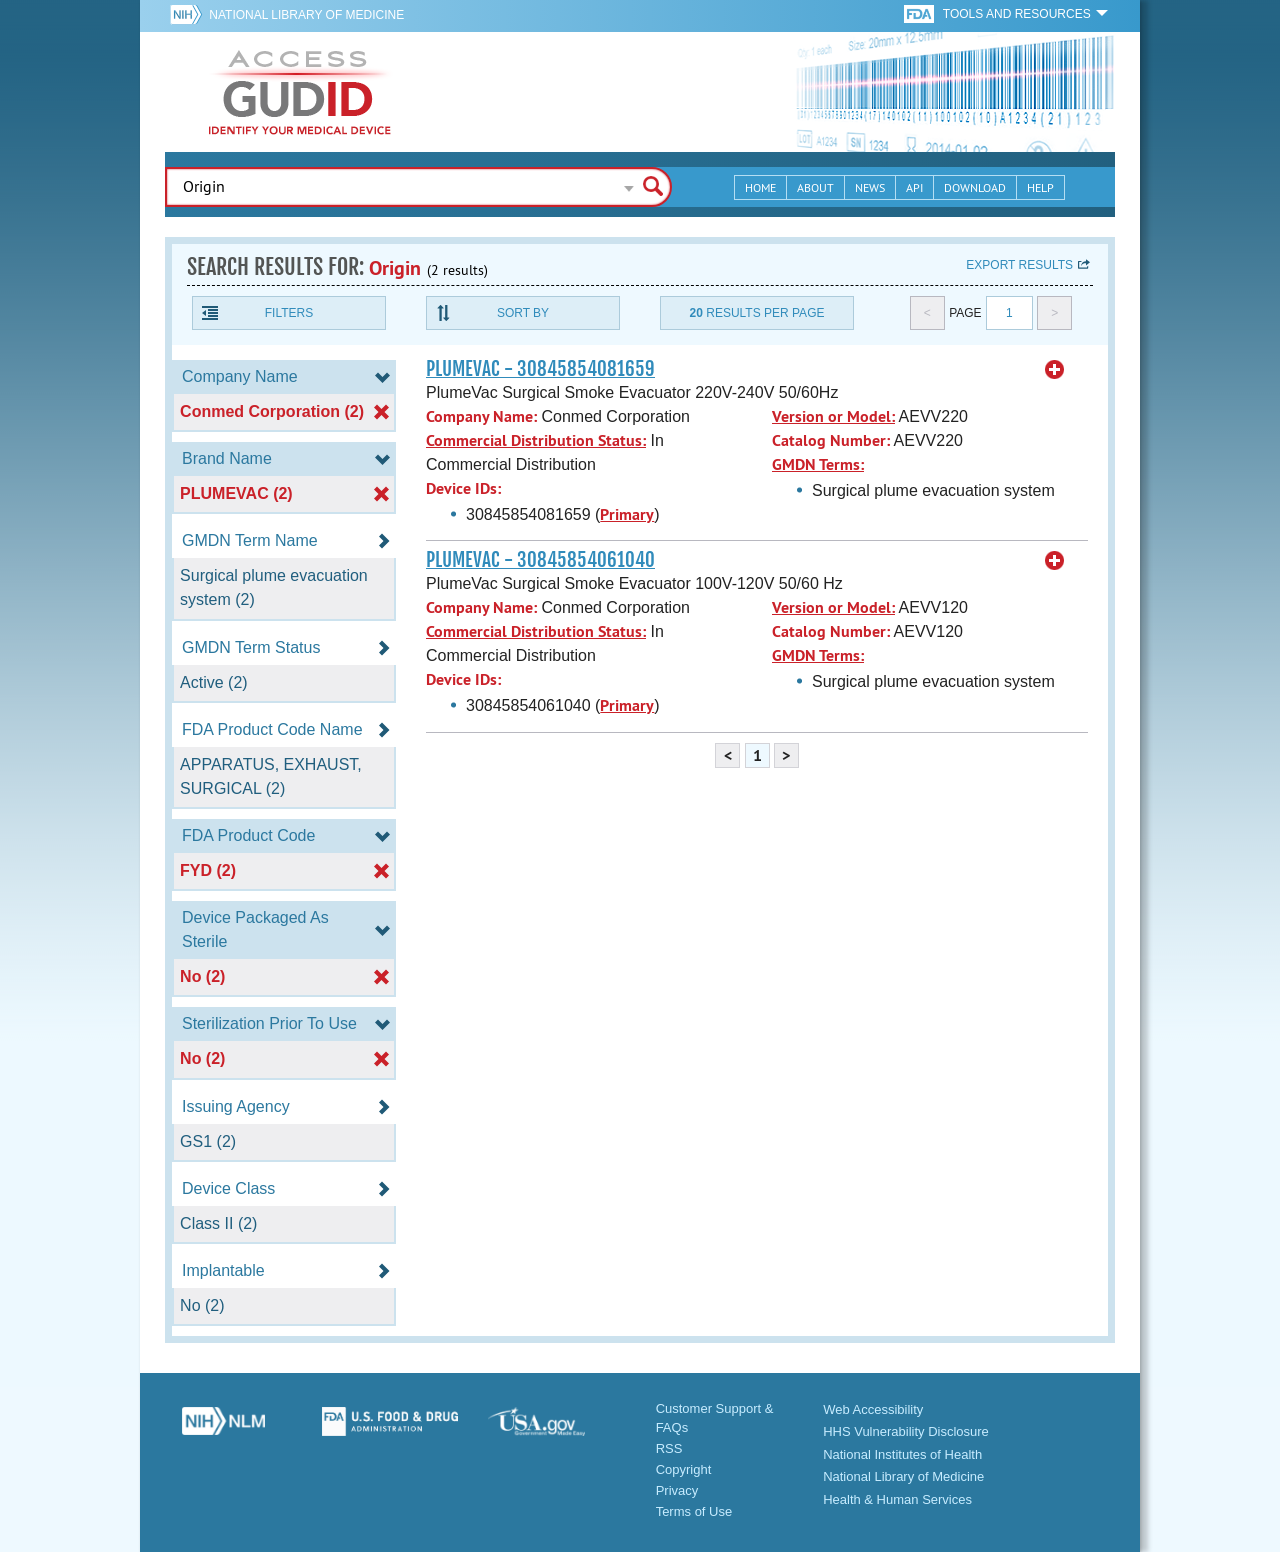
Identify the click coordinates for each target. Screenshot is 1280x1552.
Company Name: (481, 416)
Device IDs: (463, 488)
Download (975, 187)
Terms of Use (694, 1511)
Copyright (684, 1469)
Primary (627, 514)
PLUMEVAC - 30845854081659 (540, 369)
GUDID (300, 92)
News (870, 187)
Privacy (677, 1490)
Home (760, 187)
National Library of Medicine (306, 15)
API (914, 187)
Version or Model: (833, 416)
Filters (289, 313)
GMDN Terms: (818, 464)
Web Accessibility (873, 1409)
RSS (669, 1448)
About (815, 187)
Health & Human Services (897, 1499)
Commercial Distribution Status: (536, 440)
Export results (1019, 265)
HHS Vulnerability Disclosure (906, 1431)
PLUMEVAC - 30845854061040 (540, 560)
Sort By (523, 313)
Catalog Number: (831, 440)
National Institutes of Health (902, 1454)
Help (1040, 187)
